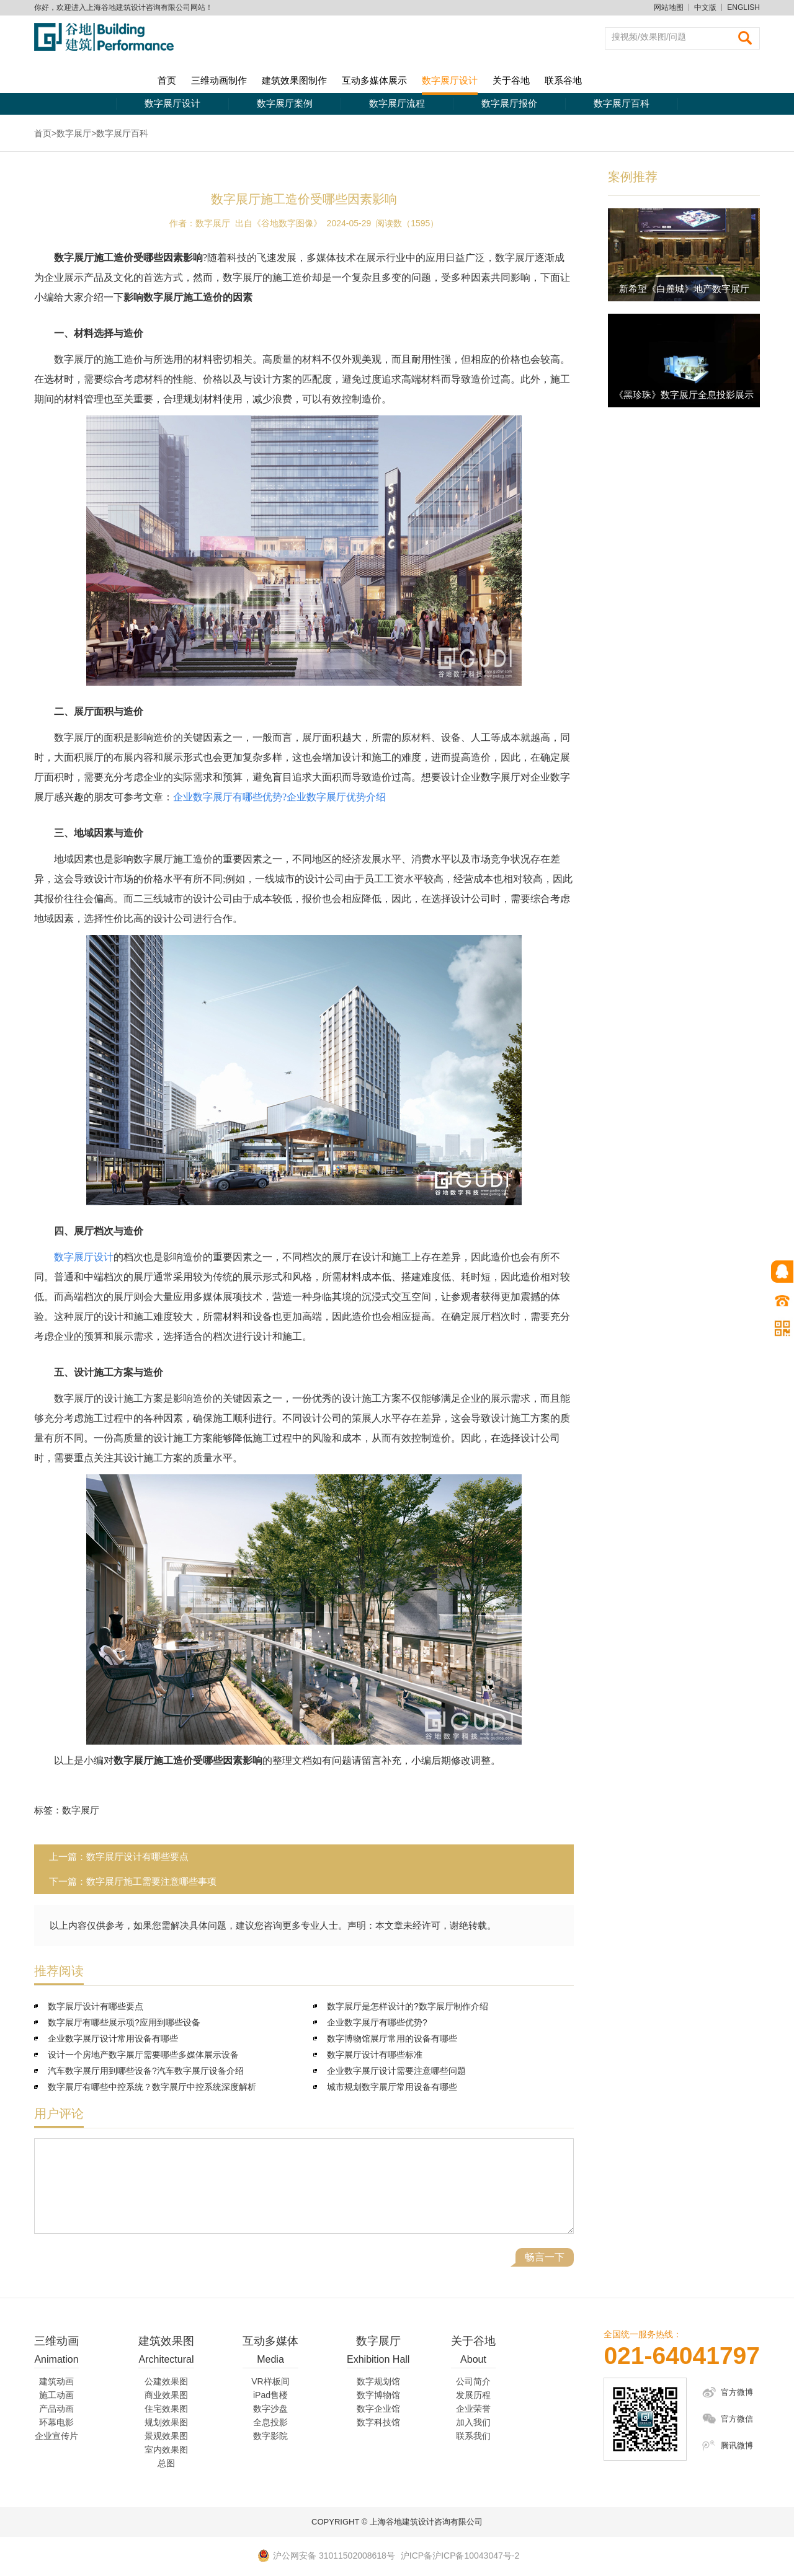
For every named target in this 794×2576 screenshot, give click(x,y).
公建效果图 (166, 2381)
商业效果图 (166, 2395)
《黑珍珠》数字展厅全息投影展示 (684, 394)
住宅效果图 (166, 2409)
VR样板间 (270, 2381)
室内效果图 (166, 2449)
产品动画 (56, 2409)
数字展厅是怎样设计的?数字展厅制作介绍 (407, 2006)
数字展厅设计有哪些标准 (374, 2055)
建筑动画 (56, 2381)
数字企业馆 (378, 2409)
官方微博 (737, 2392)
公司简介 (473, 2381)
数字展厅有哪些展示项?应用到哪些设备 (124, 2022)
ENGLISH (743, 7)
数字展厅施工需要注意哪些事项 (151, 1881)
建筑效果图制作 (294, 80)
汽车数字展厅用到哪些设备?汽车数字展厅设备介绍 (146, 2071)
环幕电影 (56, 2422)
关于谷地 (511, 80)
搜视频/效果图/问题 (649, 37)
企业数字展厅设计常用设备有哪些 (113, 2038)
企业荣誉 (473, 2409)
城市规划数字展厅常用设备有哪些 (392, 2087)
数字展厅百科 (621, 103)
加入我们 (473, 2422)
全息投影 (270, 2422)
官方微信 (737, 2418)
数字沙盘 (270, 2409)
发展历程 (473, 2395)
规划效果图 (166, 2422)
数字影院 (270, 2436)
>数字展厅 (71, 133)
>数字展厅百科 (119, 133)
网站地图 (669, 7)
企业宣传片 (56, 2436)
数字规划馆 (378, 2381)
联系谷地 (563, 80)
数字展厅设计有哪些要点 (137, 1856)
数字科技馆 (378, 2422)
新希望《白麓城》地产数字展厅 (684, 288)
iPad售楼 (270, 2395)
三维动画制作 (219, 80)
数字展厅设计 (450, 80)
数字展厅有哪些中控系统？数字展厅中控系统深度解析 (152, 2087)
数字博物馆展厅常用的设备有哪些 (392, 2038)
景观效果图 (166, 2436)
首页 (167, 80)
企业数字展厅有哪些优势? (377, 2022)
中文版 (705, 7)
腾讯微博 (737, 2445)
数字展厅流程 (397, 103)
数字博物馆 (378, 2395)
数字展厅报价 (509, 103)
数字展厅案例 (285, 103)
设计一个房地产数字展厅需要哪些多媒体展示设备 (143, 2055)
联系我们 (473, 2436)
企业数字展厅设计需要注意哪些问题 (396, 2071)
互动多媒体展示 (374, 80)
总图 (166, 2463)
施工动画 (56, 2395)
